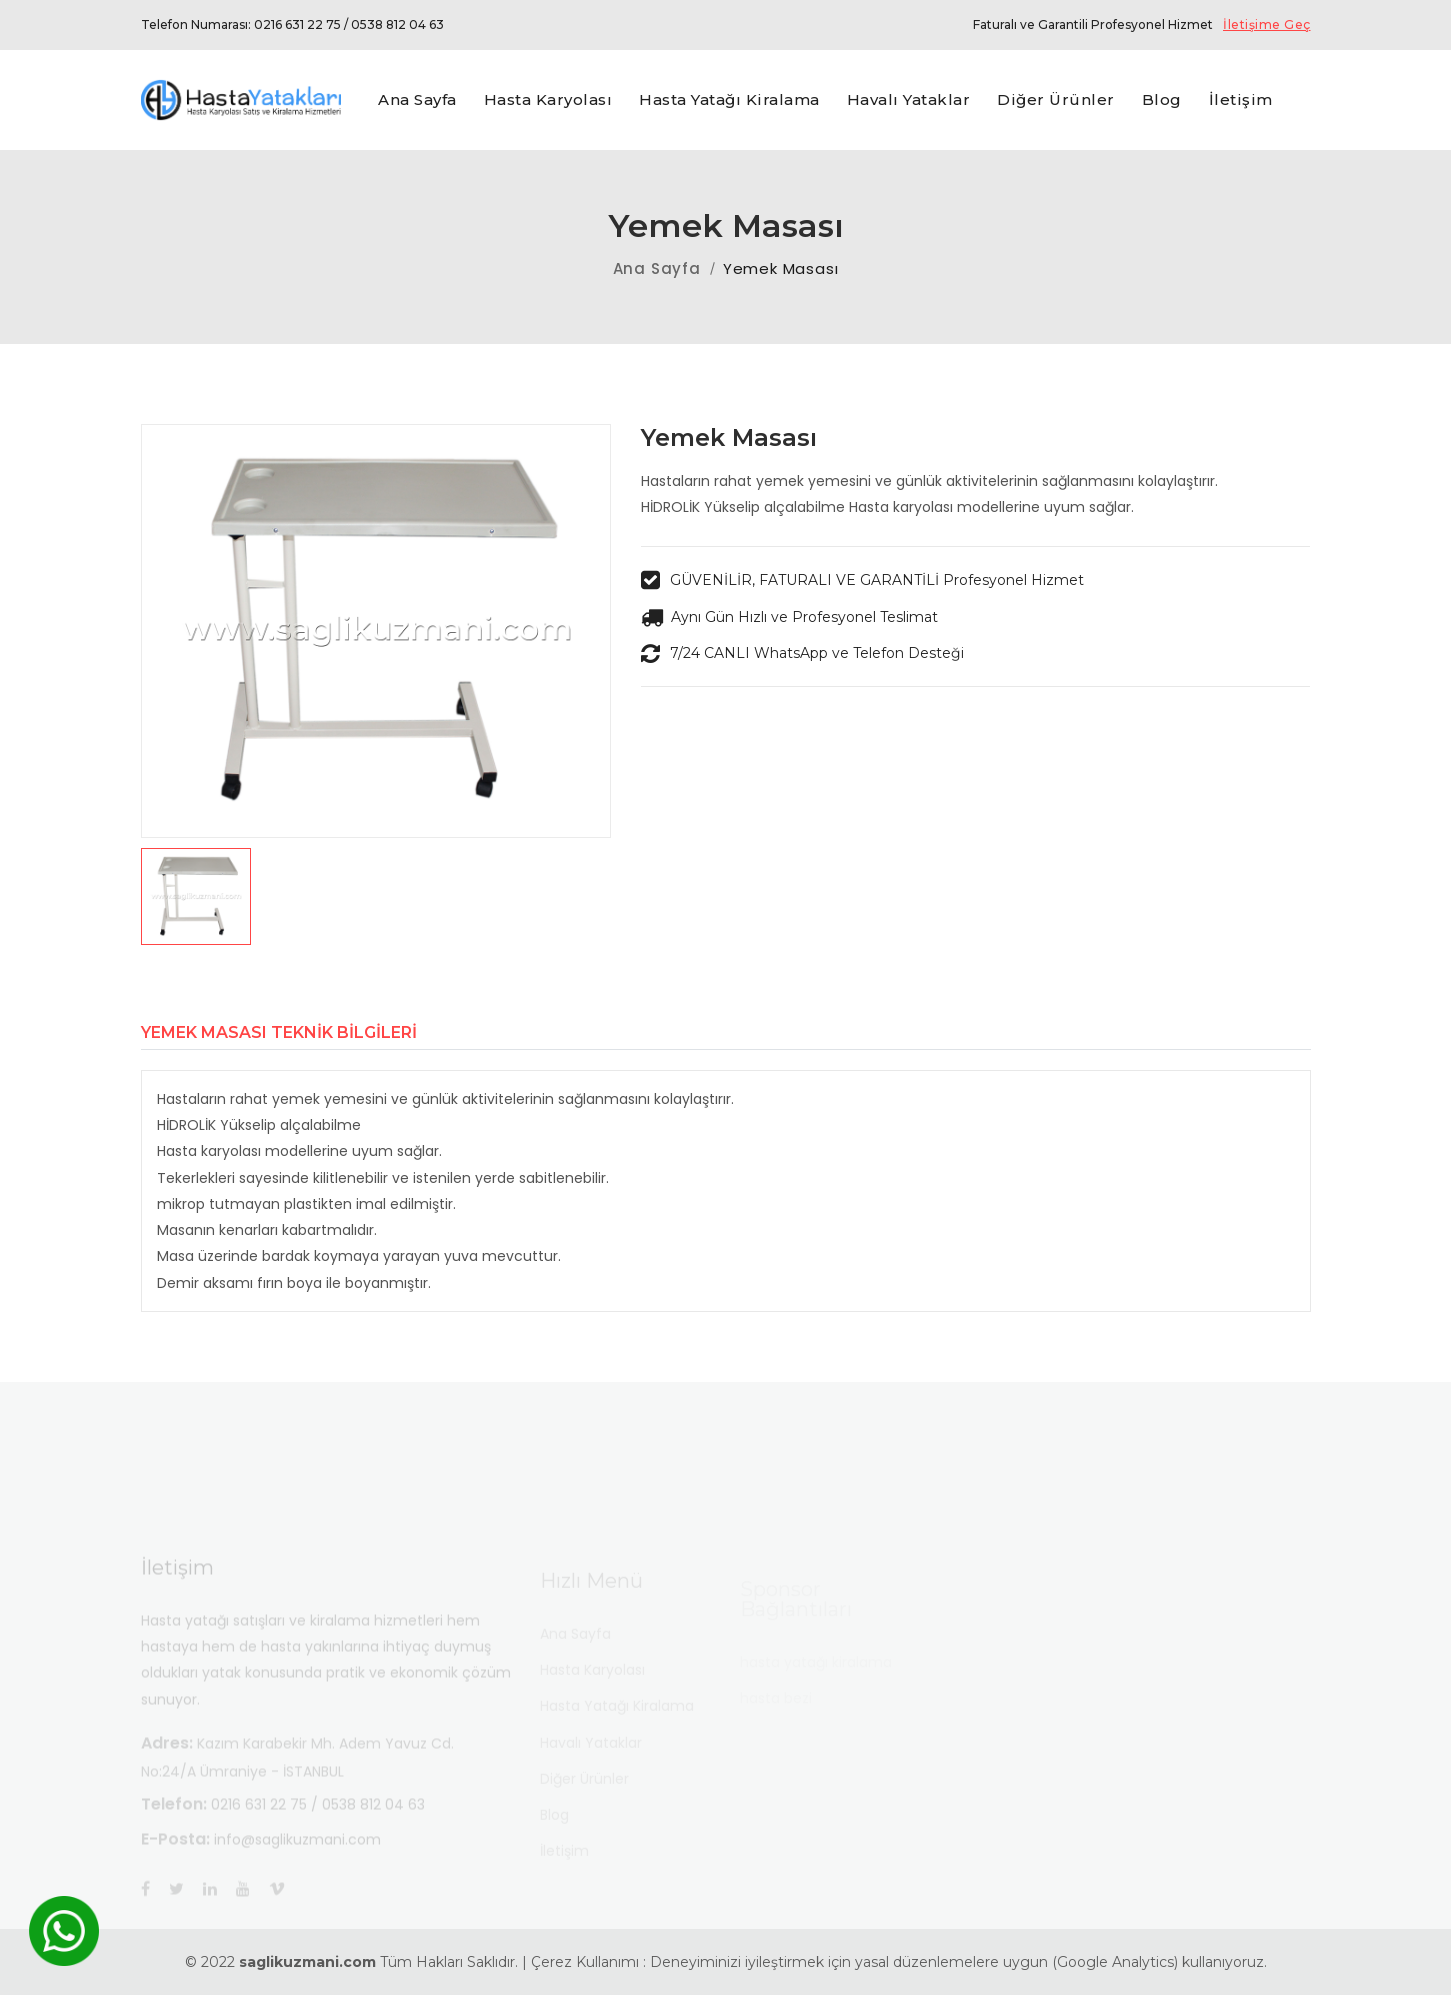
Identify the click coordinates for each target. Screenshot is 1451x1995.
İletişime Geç (1267, 24)
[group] (376, 631)
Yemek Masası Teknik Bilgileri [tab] (279, 1033)
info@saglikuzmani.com (297, 1860)
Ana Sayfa (657, 268)
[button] (376, 896)
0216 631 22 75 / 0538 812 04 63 (349, 24)
